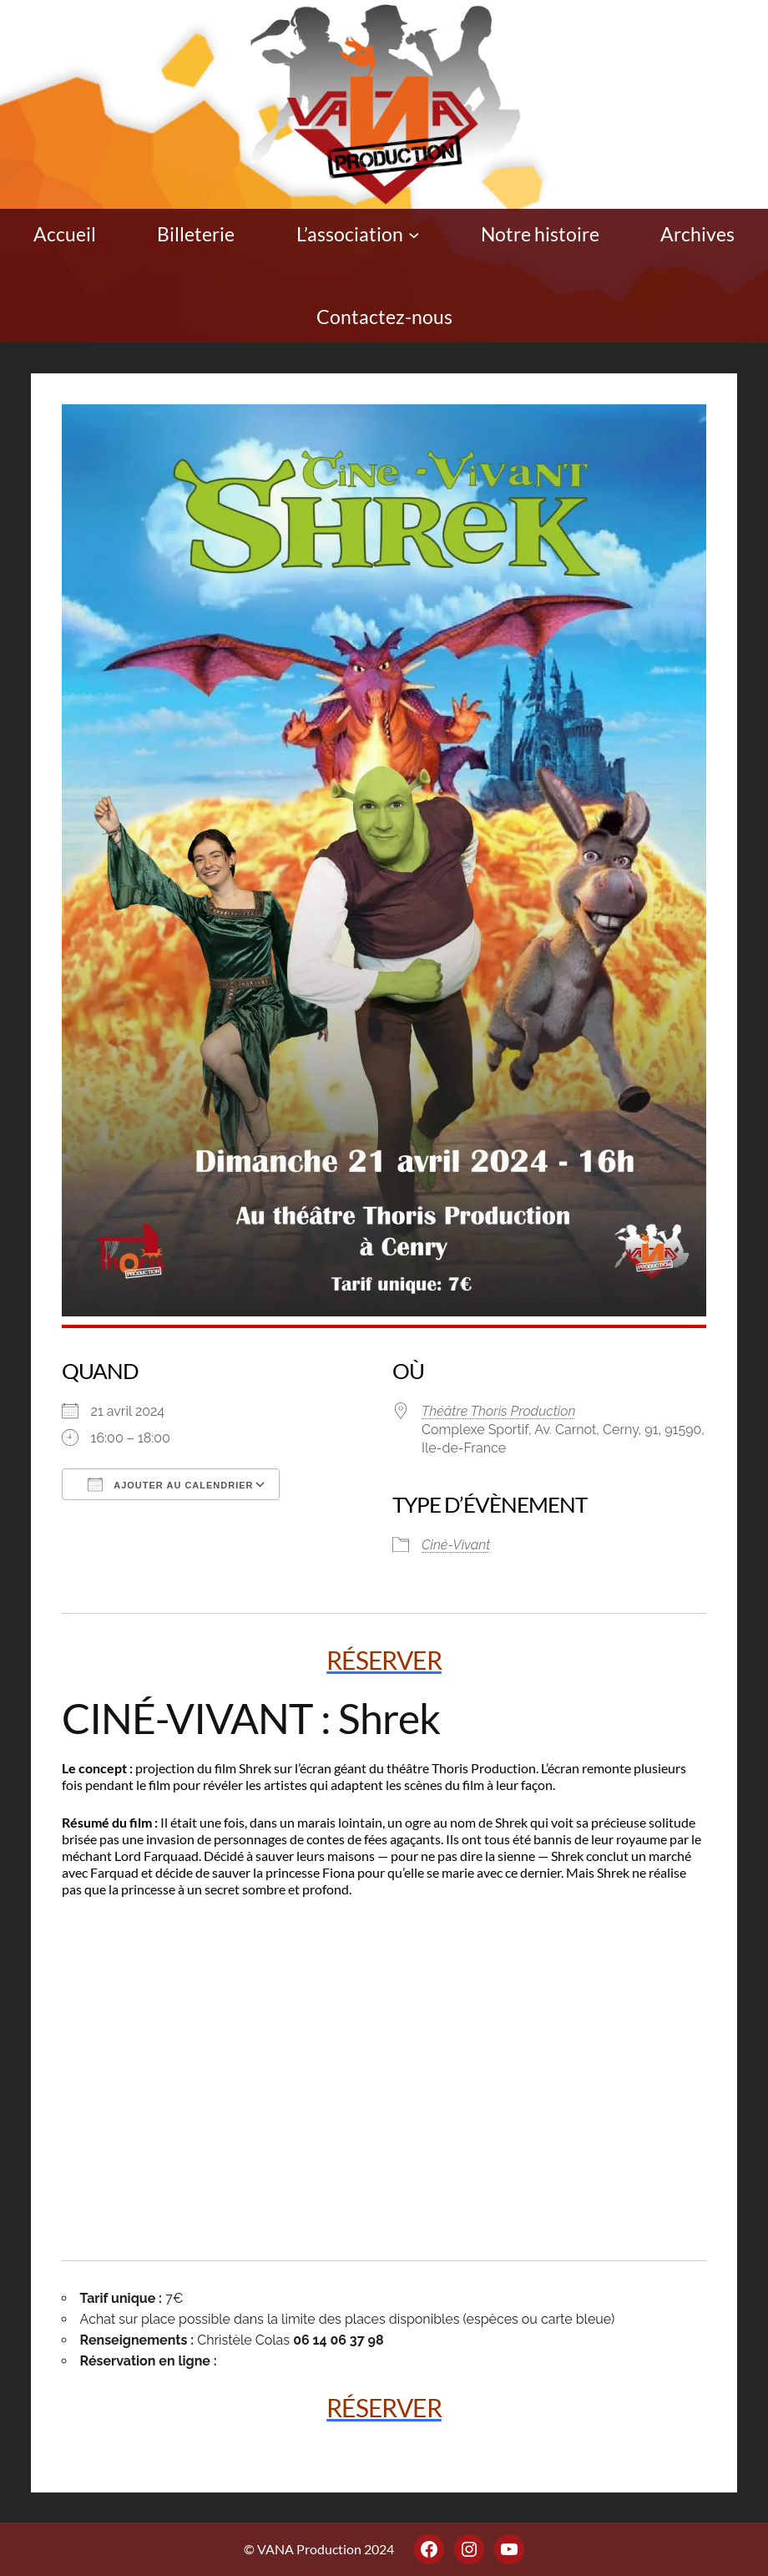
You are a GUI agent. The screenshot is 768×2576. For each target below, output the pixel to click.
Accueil (64, 234)
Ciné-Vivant (456, 1545)
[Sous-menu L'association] (414, 235)
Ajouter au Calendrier (171, 1484)
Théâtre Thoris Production (498, 1411)
